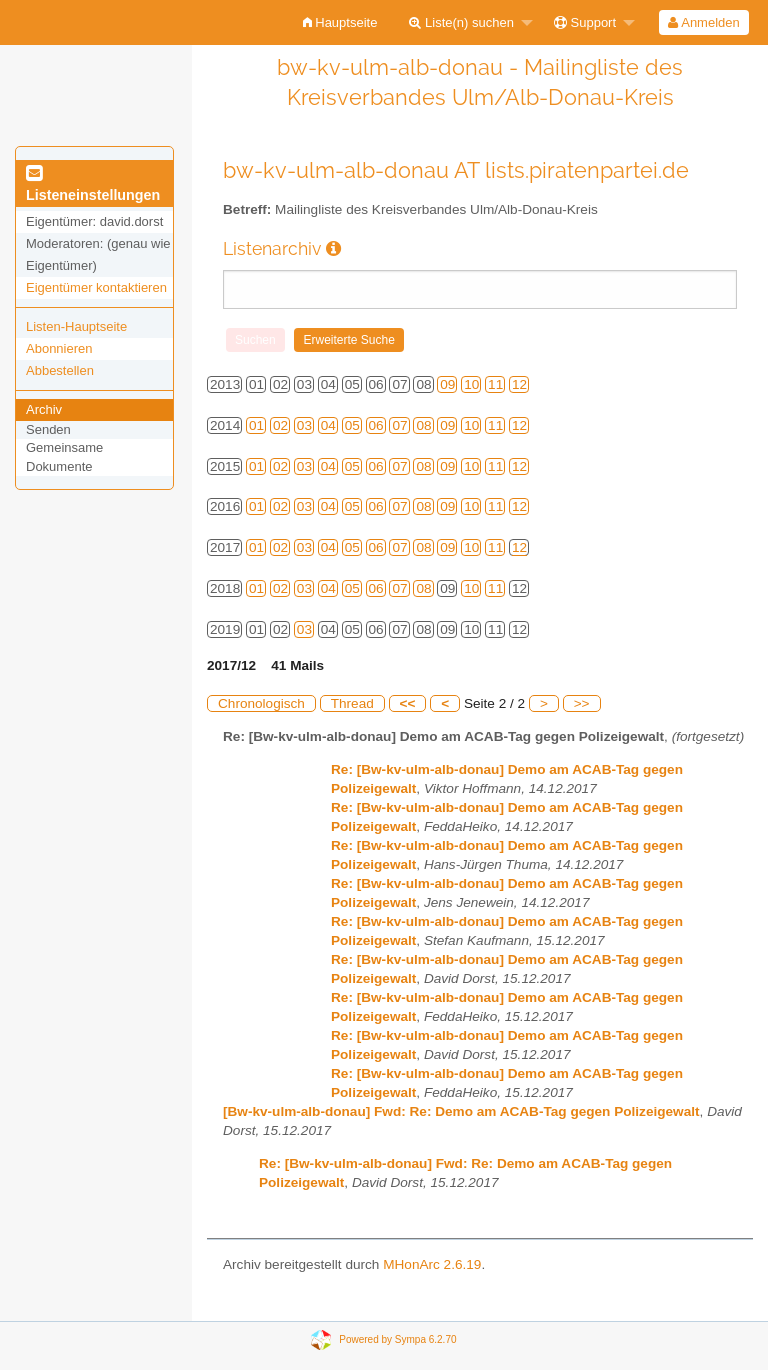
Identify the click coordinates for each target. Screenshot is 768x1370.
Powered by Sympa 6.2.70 (397, 1339)
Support (585, 22)
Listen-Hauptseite (76, 326)
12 (519, 384)
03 (304, 425)
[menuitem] (340, 22)
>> (582, 703)
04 (328, 425)
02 (280, 425)
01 (256, 425)
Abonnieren (59, 348)
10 (471, 384)
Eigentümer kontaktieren (96, 287)
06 (376, 425)
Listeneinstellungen (93, 185)
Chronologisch (261, 703)
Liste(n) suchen (461, 22)
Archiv (44, 409)
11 (495, 384)
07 (399, 425)
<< (408, 703)
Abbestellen (60, 370)
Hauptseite (340, 22)
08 (423, 425)
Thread (352, 703)
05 (352, 425)
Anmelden (703, 22)
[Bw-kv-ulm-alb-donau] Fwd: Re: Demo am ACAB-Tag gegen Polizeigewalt (461, 1111)
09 (447, 384)
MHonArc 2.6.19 (432, 1264)
